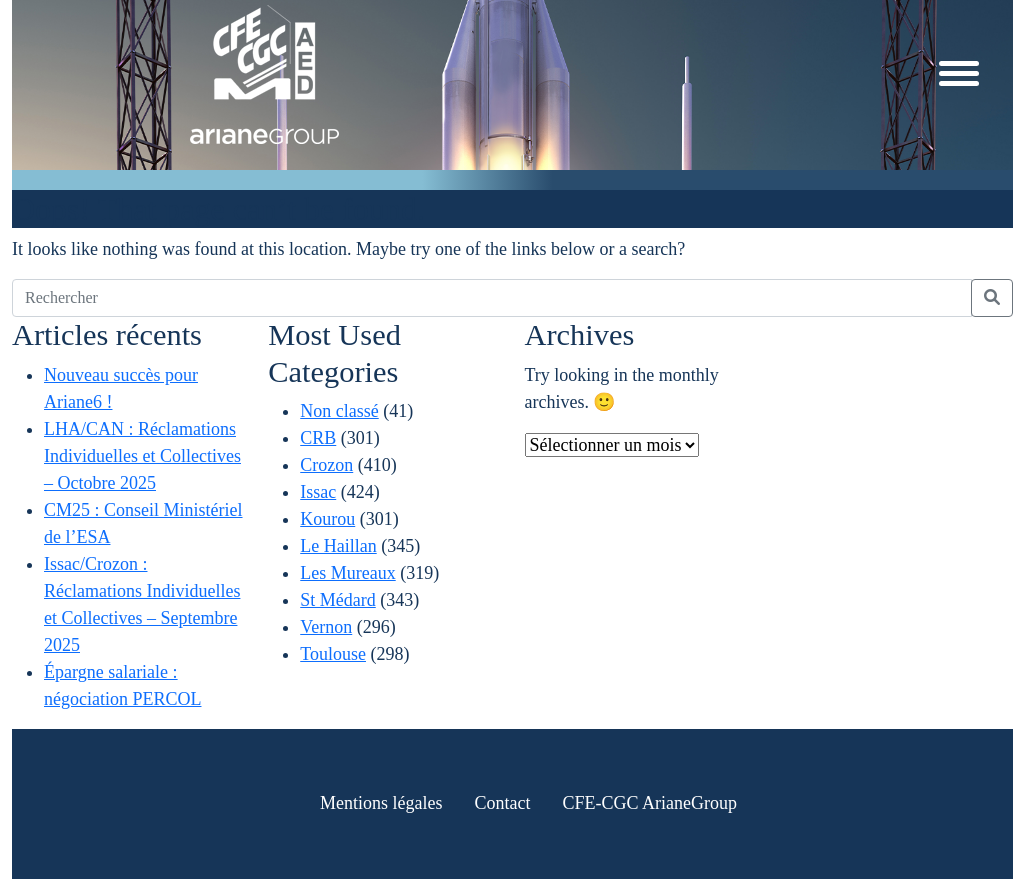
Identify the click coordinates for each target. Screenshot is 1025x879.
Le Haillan (338, 546)
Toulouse (333, 654)
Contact (502, 803)
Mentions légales (381, 803)
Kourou (327, 519)
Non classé (339, 411)
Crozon (326, 465)
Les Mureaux (347, 573)
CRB (318, 438)
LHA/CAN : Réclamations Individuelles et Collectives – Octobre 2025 (142, 456)
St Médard (338, 600)
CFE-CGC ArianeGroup (649, 803)
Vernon (326, 627)
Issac (318, 492)
